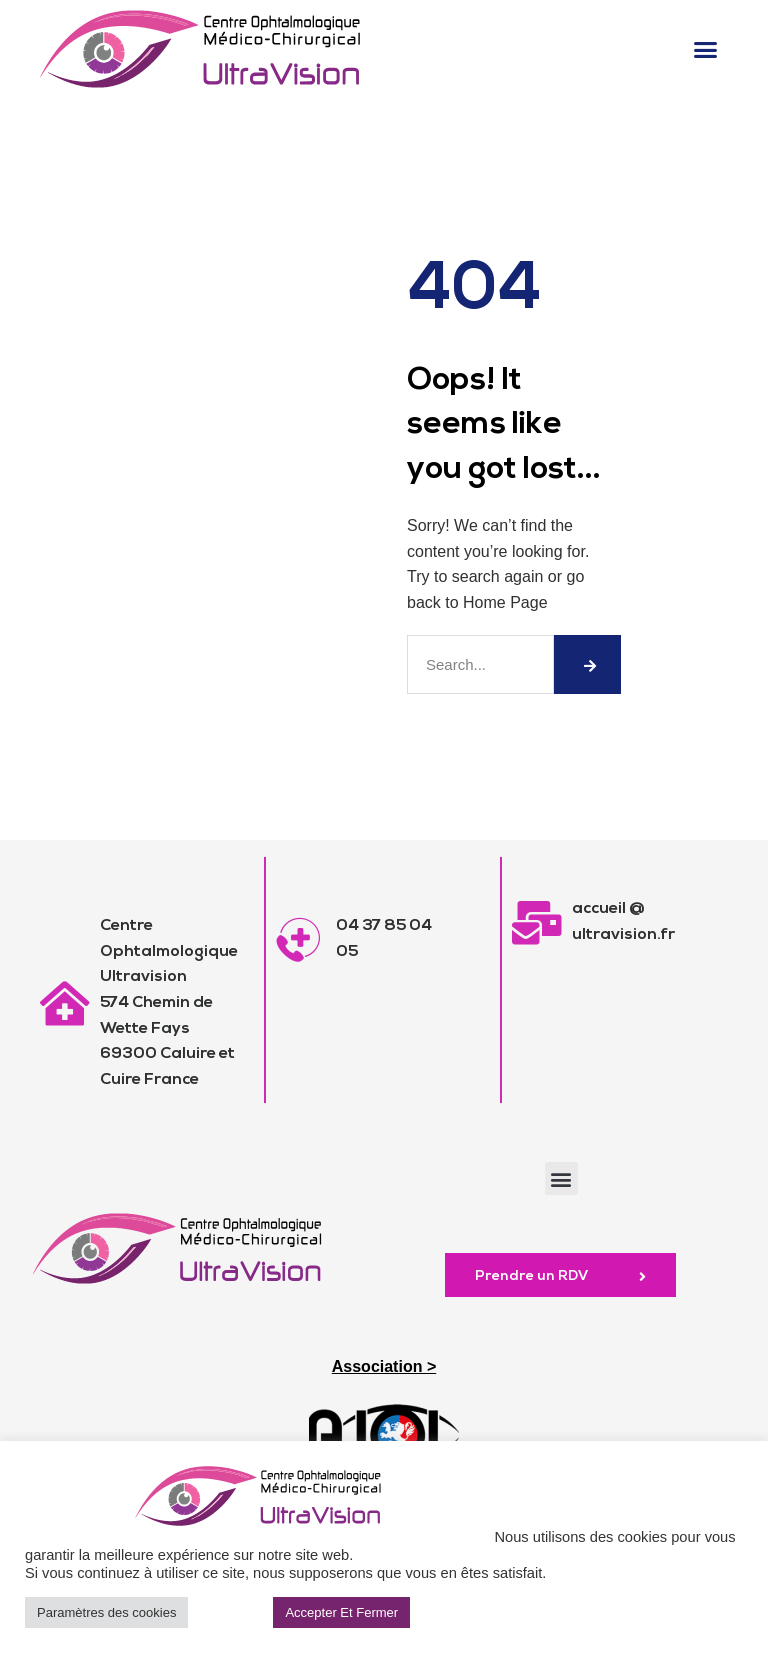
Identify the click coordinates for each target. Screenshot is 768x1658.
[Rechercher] (587, 664)
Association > (384, 1366)
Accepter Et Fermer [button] (341, 1612)
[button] (705, 49)
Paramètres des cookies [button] (106, 1612)
